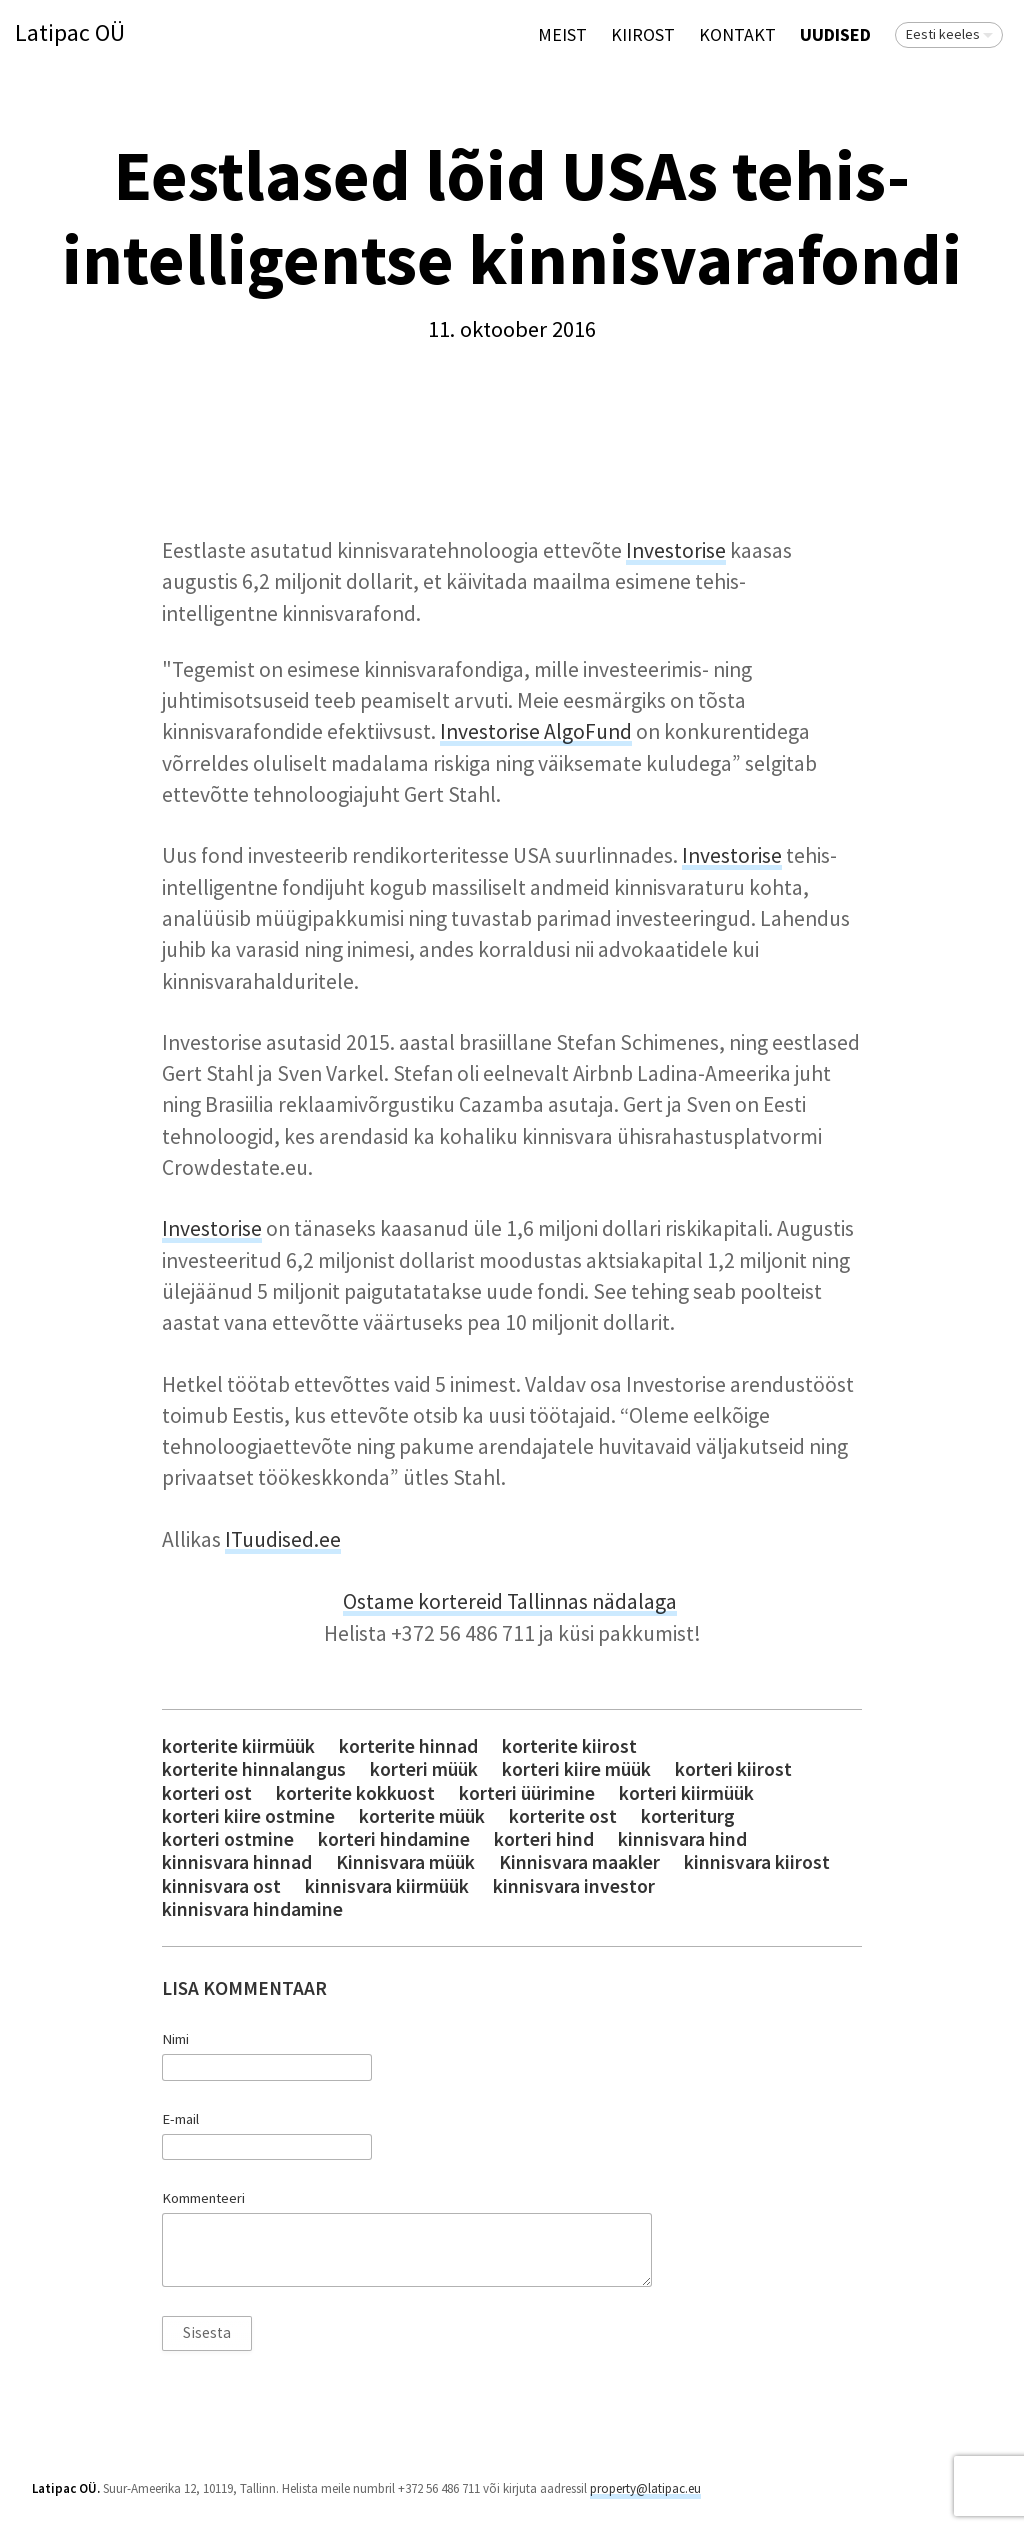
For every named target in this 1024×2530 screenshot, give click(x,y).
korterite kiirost (569, 1746)
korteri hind (544, 1839)
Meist (562, 34)
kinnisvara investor (574, 1886)
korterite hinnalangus (254, 1769)
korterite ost (563, 1816)
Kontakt (737, 34)
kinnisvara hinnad (237, 1862)
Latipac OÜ (70, 33)
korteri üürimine (527, 1793)
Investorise (676, 550)
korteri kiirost (733, 1769)
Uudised (835, 34)
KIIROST (643, 34)
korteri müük (424, 1769)
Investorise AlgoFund (536, 731)
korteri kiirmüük (686, 1793)
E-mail (180, 2119)
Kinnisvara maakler (579, 1862)
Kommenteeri (203, 2198)
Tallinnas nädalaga (592, 1601)
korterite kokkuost (355, 1793)
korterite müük (422, 1816)
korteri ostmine (228, 1839)
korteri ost (207, 1793)
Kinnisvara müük (405, 1862)
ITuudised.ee (283, 1539)
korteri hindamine (394, 1839)
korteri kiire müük (576, 1769)
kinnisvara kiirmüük (387, 1886)
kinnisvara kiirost (757, 1862)
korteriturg (688, 1816)
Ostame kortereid (425, 1601)
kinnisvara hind (682, 1839)
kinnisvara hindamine (252, 1909)
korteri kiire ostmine (248, 1816)
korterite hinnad (408, 1746)
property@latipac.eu (645, 2488)
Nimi (175, 2039)
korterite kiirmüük (238, 1746)
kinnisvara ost (221, 1886)
